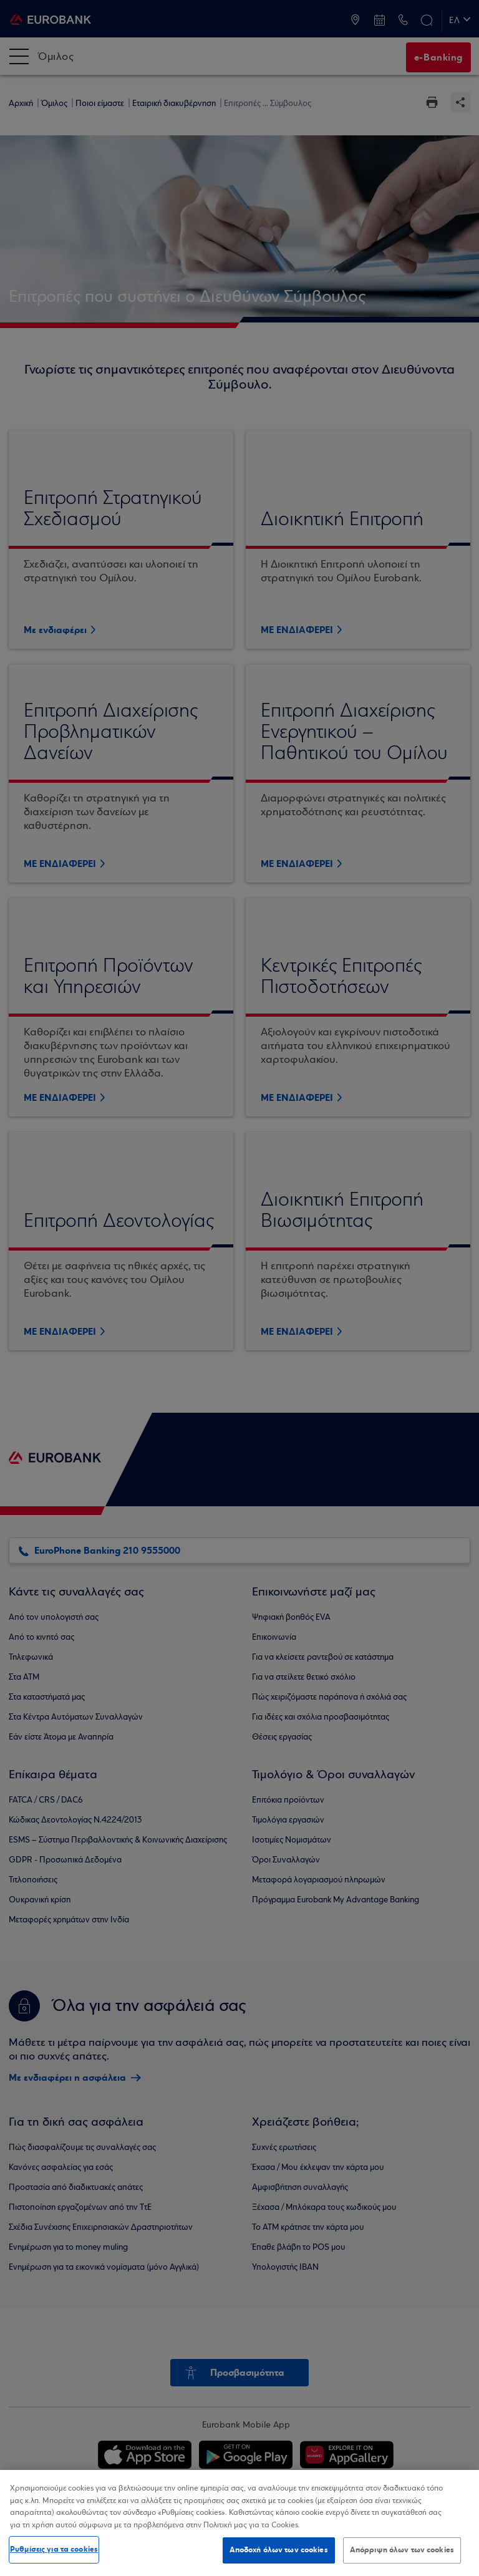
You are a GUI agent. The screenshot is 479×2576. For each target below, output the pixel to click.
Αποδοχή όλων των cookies (279, 2550)
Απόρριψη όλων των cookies (402, 2550)
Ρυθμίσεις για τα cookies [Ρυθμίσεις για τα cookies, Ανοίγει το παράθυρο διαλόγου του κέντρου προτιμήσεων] (54, 2549)
